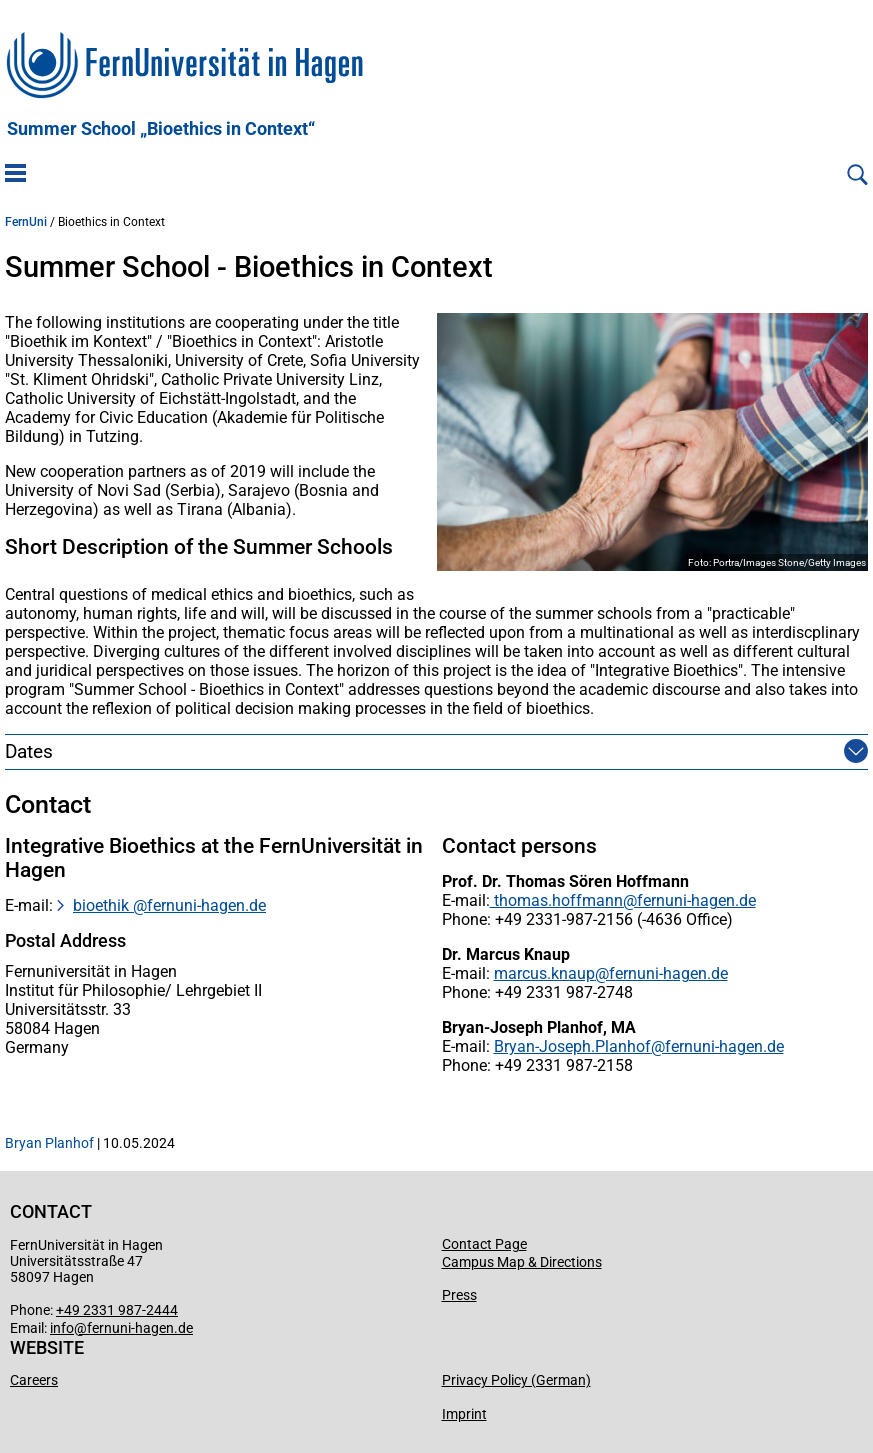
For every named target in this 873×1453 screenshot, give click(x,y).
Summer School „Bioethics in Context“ (161, 129)
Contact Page (484, 1244)
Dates (29, 751)
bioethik (103, 905)
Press (459, 1295)
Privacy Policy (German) (516, 1380)
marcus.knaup (544, 973)
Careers (34, 1380)
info (62, 1328)
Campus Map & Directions (522, 1262)
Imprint (464, 1414)
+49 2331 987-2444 (117, 1310)
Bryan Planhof (49, 1143)
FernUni (26, 222)
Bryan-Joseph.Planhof (572, 1046)
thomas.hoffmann (556, 900)
